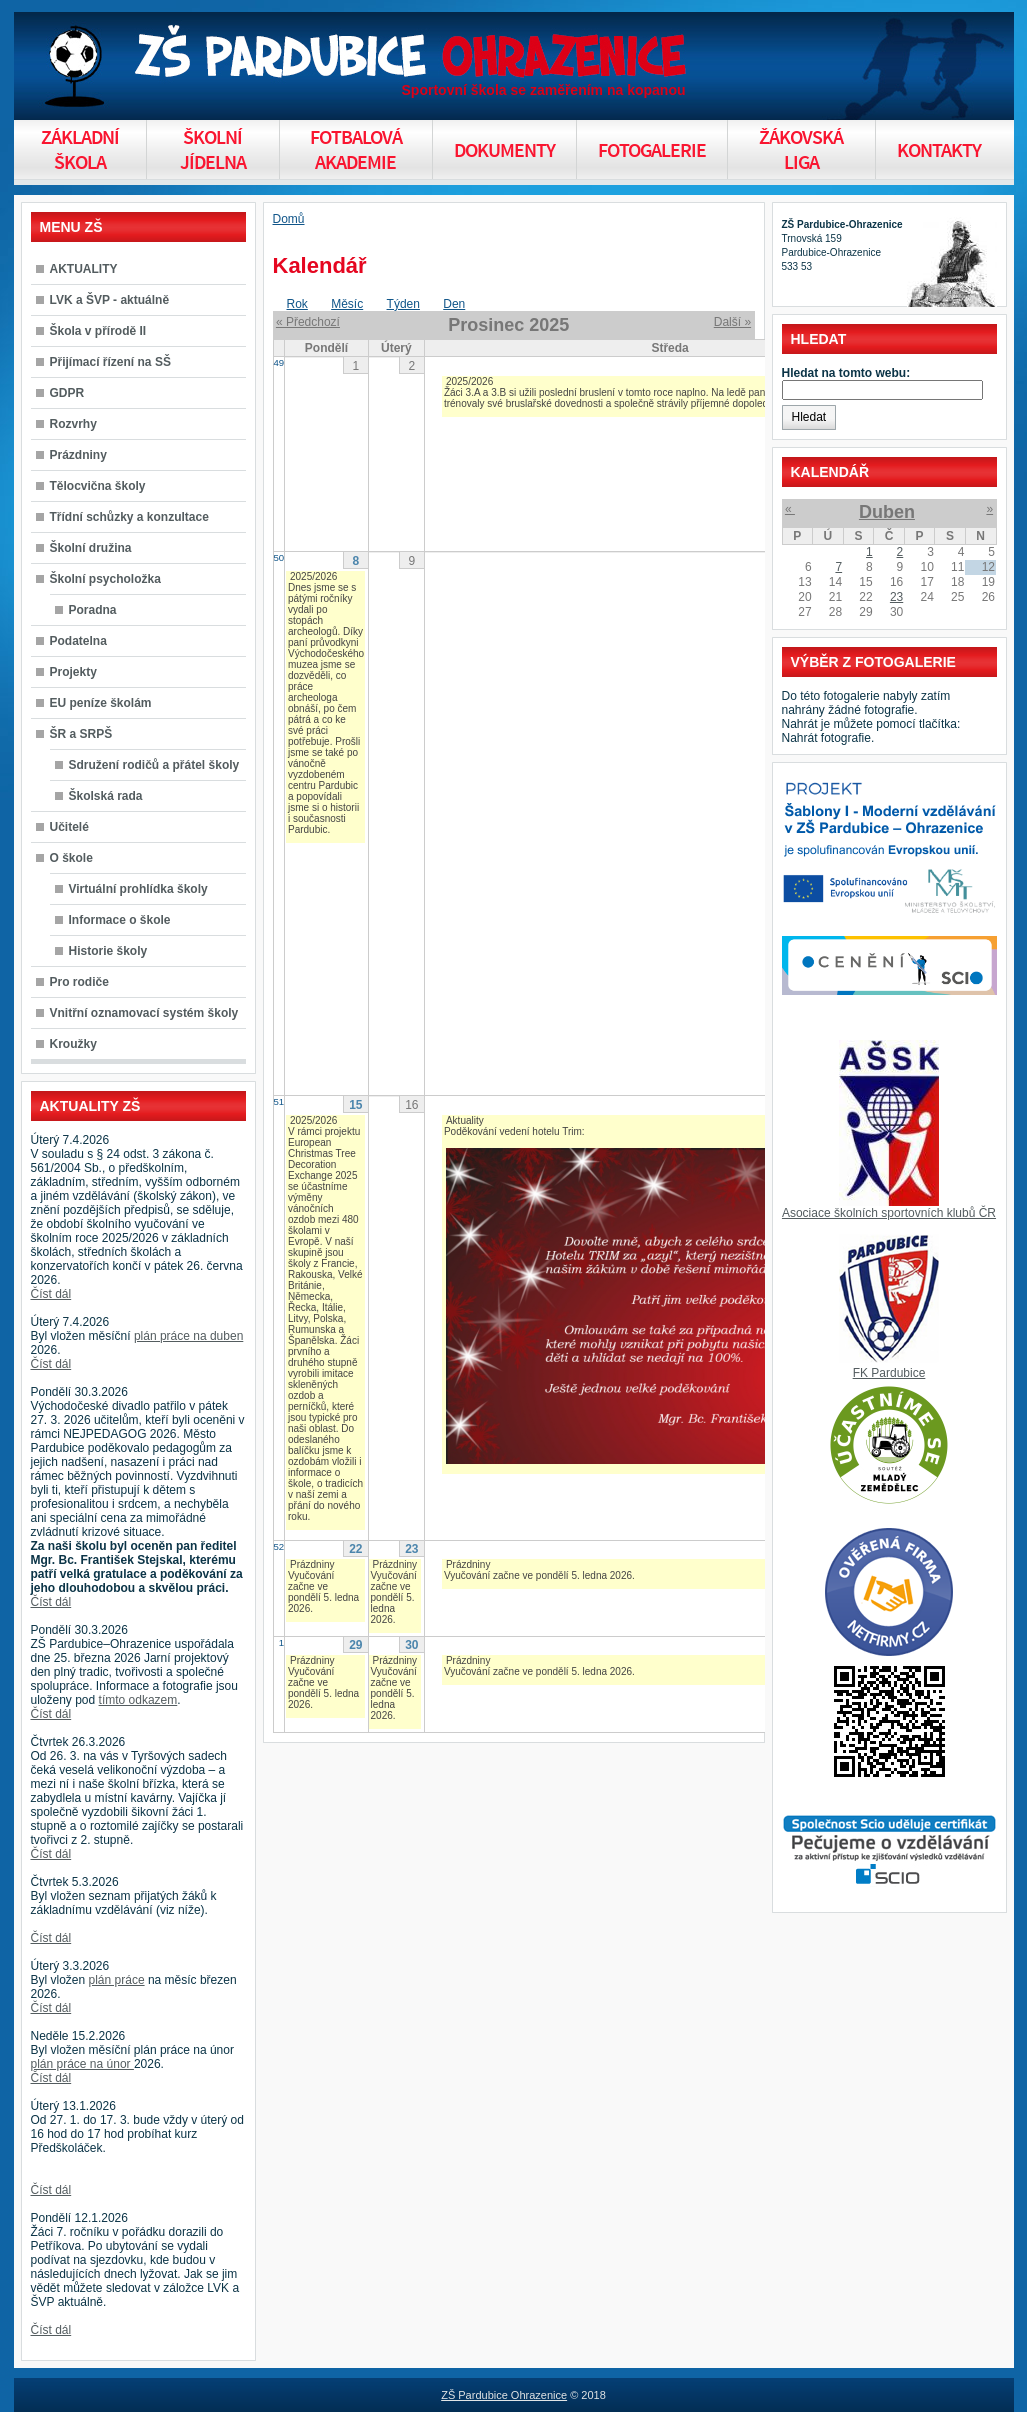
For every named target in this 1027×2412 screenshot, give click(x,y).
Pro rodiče (79, 982)
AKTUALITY (84, 269)
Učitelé (69, 827)
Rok (297, 304)
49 (279, 362)
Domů (289, 219)
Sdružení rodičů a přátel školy (154, 765)
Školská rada (106, 796)
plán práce (117, 1980)
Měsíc (347, 304)
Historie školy (108, 951)
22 (355, 1549)
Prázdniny (78, 455)
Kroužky (73, 1044)
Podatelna (78, 641)
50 (279, 557)
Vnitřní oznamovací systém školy (144, 1013)
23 (411, 1549)
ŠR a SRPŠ (81, 734)
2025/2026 (469, 381)
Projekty (73, 672)
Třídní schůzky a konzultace (129, 517)
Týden (403, 304)
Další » (732, 322)
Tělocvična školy (98, 486)
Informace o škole (120, 920)
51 (279, 1101)
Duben (887, 512)
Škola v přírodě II (98, 331)
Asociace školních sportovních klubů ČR (889, 1213)
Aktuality (465, 1120)
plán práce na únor (82, 2064)
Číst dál (51, 1294)
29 (355, 1645)
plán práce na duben (188, 1336)
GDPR (67, 393)
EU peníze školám (101, 703)
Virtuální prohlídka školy (138, 889)
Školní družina (91, 548)
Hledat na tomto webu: (846, 373)
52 (279, 1546)
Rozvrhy (73, 424)
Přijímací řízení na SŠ (110, 362)
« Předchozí (308, 322)
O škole (71, 858)
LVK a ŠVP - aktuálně (110, 300)
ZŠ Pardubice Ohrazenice (504, 2395)
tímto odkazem (138, 1700)
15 (355, 1105)
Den (454, 304)
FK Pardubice (889, 1373)
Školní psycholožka (105, 579)
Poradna (93, 610)
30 (411, 1645)
